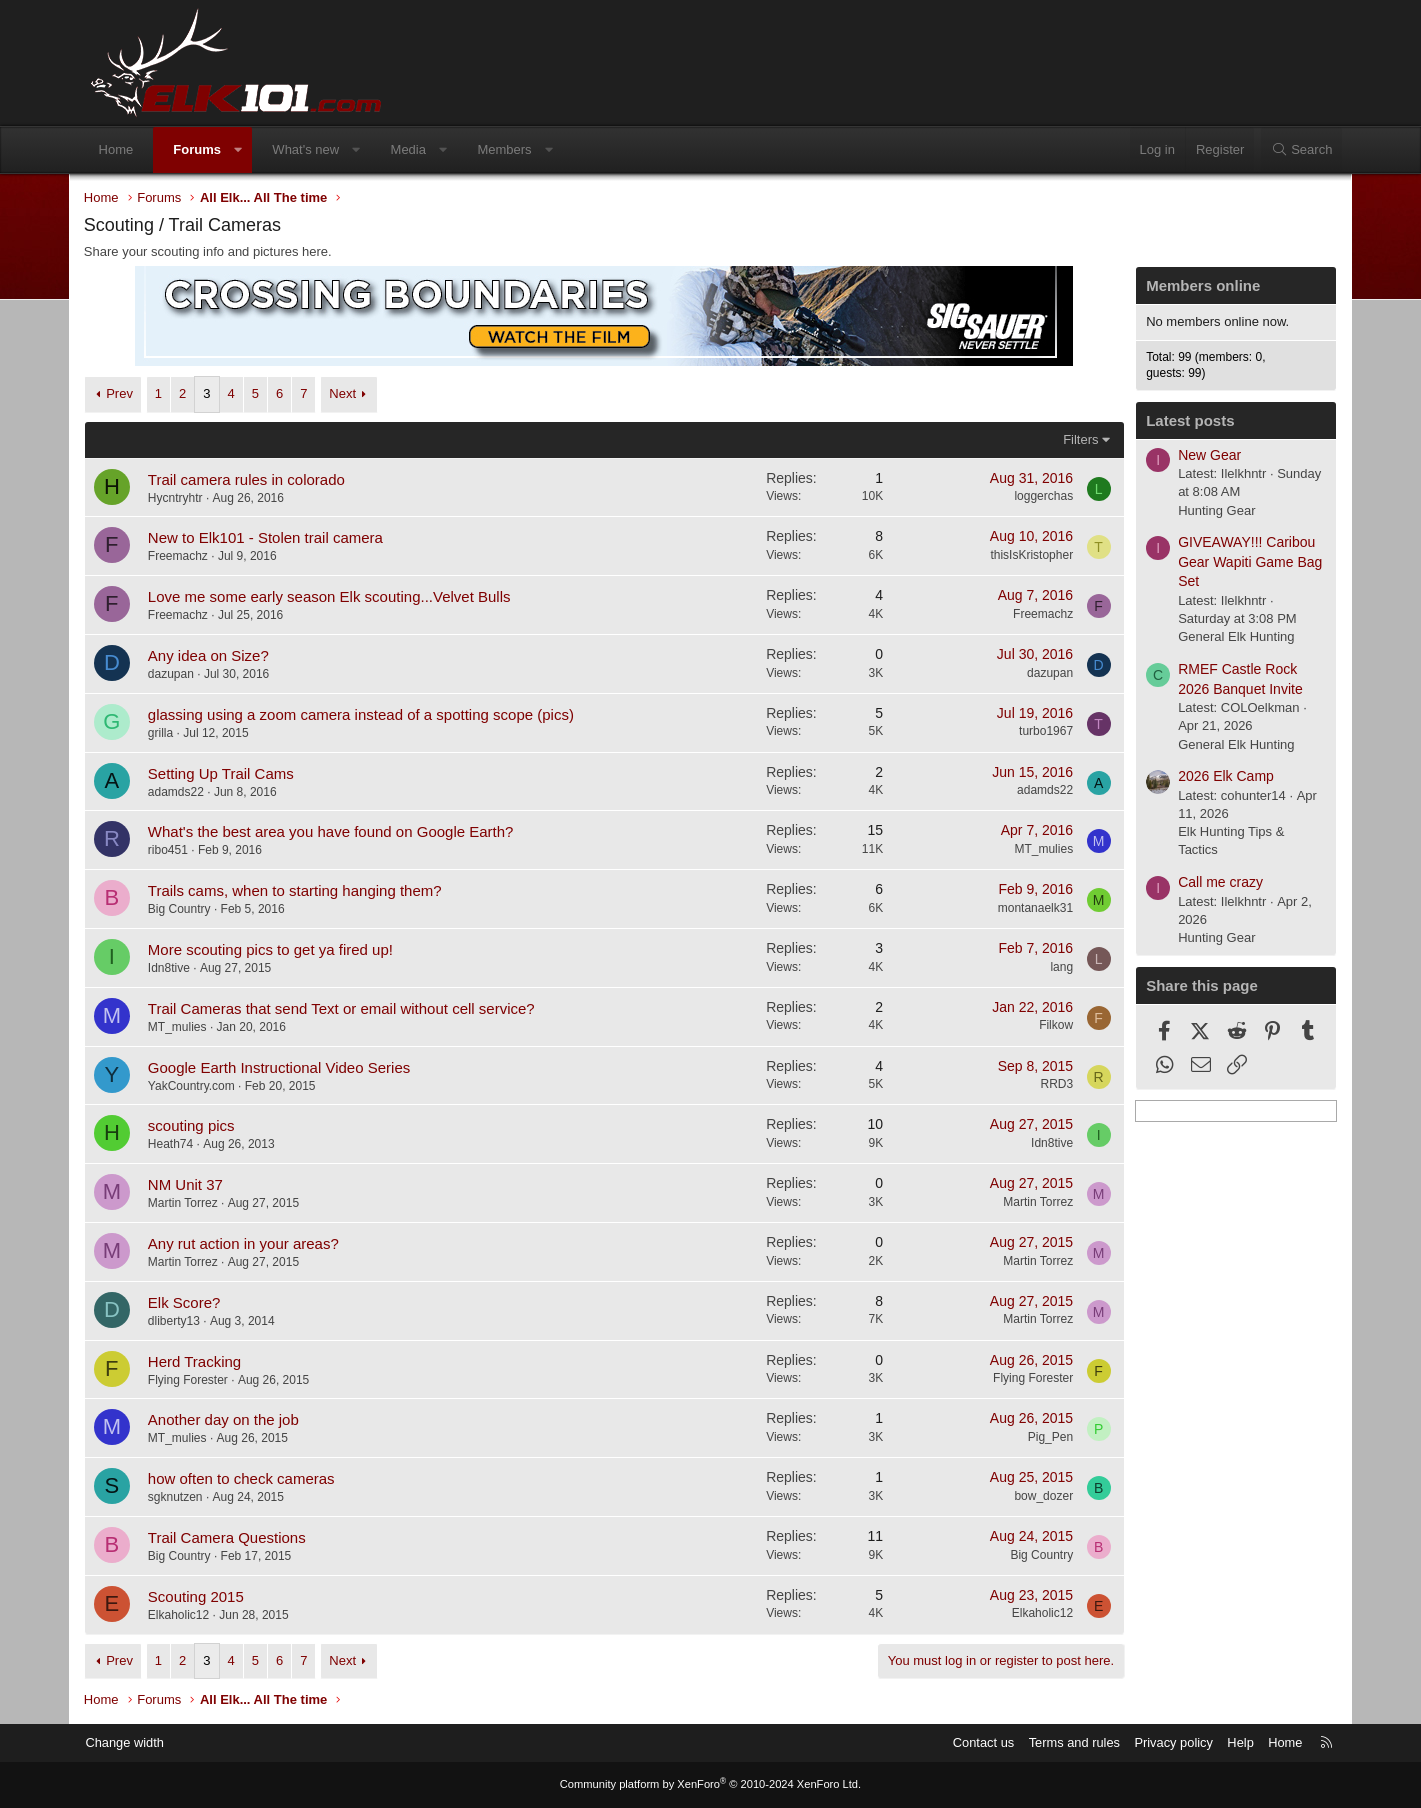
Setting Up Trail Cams (234, 773)
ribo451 (181, 851)
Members (516, 149)
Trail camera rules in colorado (259, 479)
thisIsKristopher (1019, 556)
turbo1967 (1033, 732)
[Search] (1290, 150)
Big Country (192, 910)
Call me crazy (1208, 883)
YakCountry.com (204, 1086)
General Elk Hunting (1224, 637)
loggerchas (1031, 497)
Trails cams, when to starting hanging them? (308, 891)
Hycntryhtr (188, 498)
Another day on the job (236, 1420)
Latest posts (1178, 421)
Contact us (966, 1742)
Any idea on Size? (221, 656)
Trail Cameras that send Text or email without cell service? (354, 1009)
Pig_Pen (1037, 1438)
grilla (173, 734)
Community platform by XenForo (711, 1785)
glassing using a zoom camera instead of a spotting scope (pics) (374, 715)
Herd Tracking (207, 1361)
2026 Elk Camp (1214, 777)
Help (1225, 1742)
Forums (209, 149)
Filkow (1043, 1026)
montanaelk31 (1022, 909)
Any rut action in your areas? (256, 1244)
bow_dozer (1031, 1497)
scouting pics (204, 1126)
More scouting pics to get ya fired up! (283, 950)
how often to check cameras (254, 1479)
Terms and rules (1057, 1742)
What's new (317, 149)
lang (1049, 967)
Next (355, 394)
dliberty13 (187, 1322)
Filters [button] (1068, 439)
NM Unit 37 (198, 1185)
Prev (132, 394)
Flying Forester (201, 1380)
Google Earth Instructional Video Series (292, 1067)
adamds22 (189, 792)
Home (128, 149)
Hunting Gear (1204, 510)
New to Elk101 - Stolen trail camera (278, 538)
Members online (1191, 286)
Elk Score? (197, 1303)
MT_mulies (1031, 850)
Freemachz (191, 557)
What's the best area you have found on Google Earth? (344, 832)
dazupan (184, 675)
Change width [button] (140, 1742)
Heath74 (183, 1145)
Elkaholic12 (191, 1616)
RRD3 (1044, 1085)
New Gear (1197, 455)
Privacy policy (1157, 1742)
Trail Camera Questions (240, 1538)
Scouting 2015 (209, 1597)
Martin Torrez (196, 1204)
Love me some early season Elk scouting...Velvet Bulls (342, 597)
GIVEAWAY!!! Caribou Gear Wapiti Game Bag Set (1238, 562)
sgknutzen (188, 1498)
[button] (249, 150)
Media (419, 149)
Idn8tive (182, 969)
